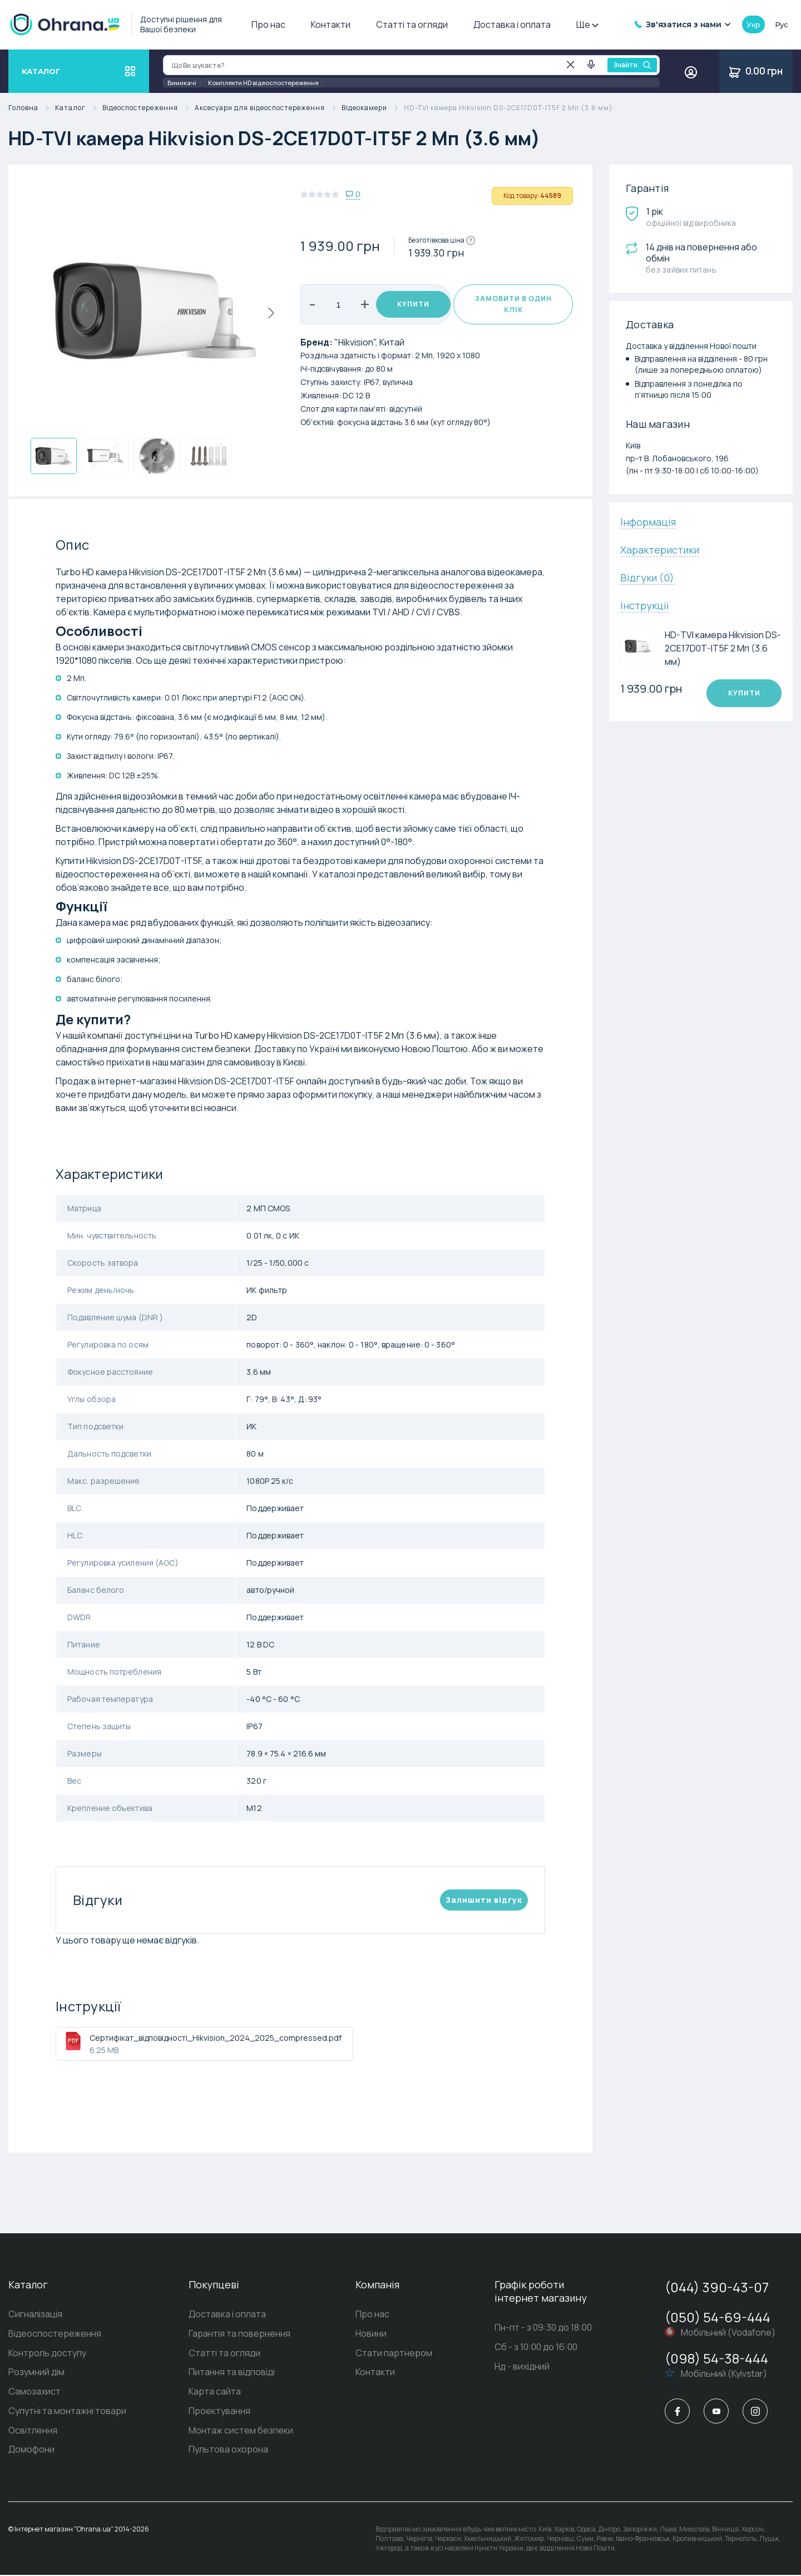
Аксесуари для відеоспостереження (268, 108)
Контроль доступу (47, 2353)
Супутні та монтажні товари (67, 2411)
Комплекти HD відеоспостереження (263, 82)
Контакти (330, 24)
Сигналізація (35, 2314)
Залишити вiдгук (484, 1899)
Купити (409, 304)
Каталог (78, 108)
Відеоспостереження (148, 108)
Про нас (268, 24)
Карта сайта (215, 2392)
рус (781, 24)
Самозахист (34, 2392)
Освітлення (32, 2431)
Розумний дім (36, 2372)
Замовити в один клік (512, 304)
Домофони (31, 2450)
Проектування (219, 2411)
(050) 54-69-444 (717, 2317)
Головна (31, 108)
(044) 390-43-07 (717, 2287)
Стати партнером (393, 2353)
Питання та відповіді (232, 2372)
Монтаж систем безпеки (241, 2431)
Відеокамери (373, 108)
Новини (371, 2334)
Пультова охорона (228, 2450)
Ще (586, 24)
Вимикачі (181, 82)
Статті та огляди (412, 24)
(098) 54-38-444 (716, 2358)
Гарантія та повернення (239, 2334)
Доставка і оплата (512, 24)
